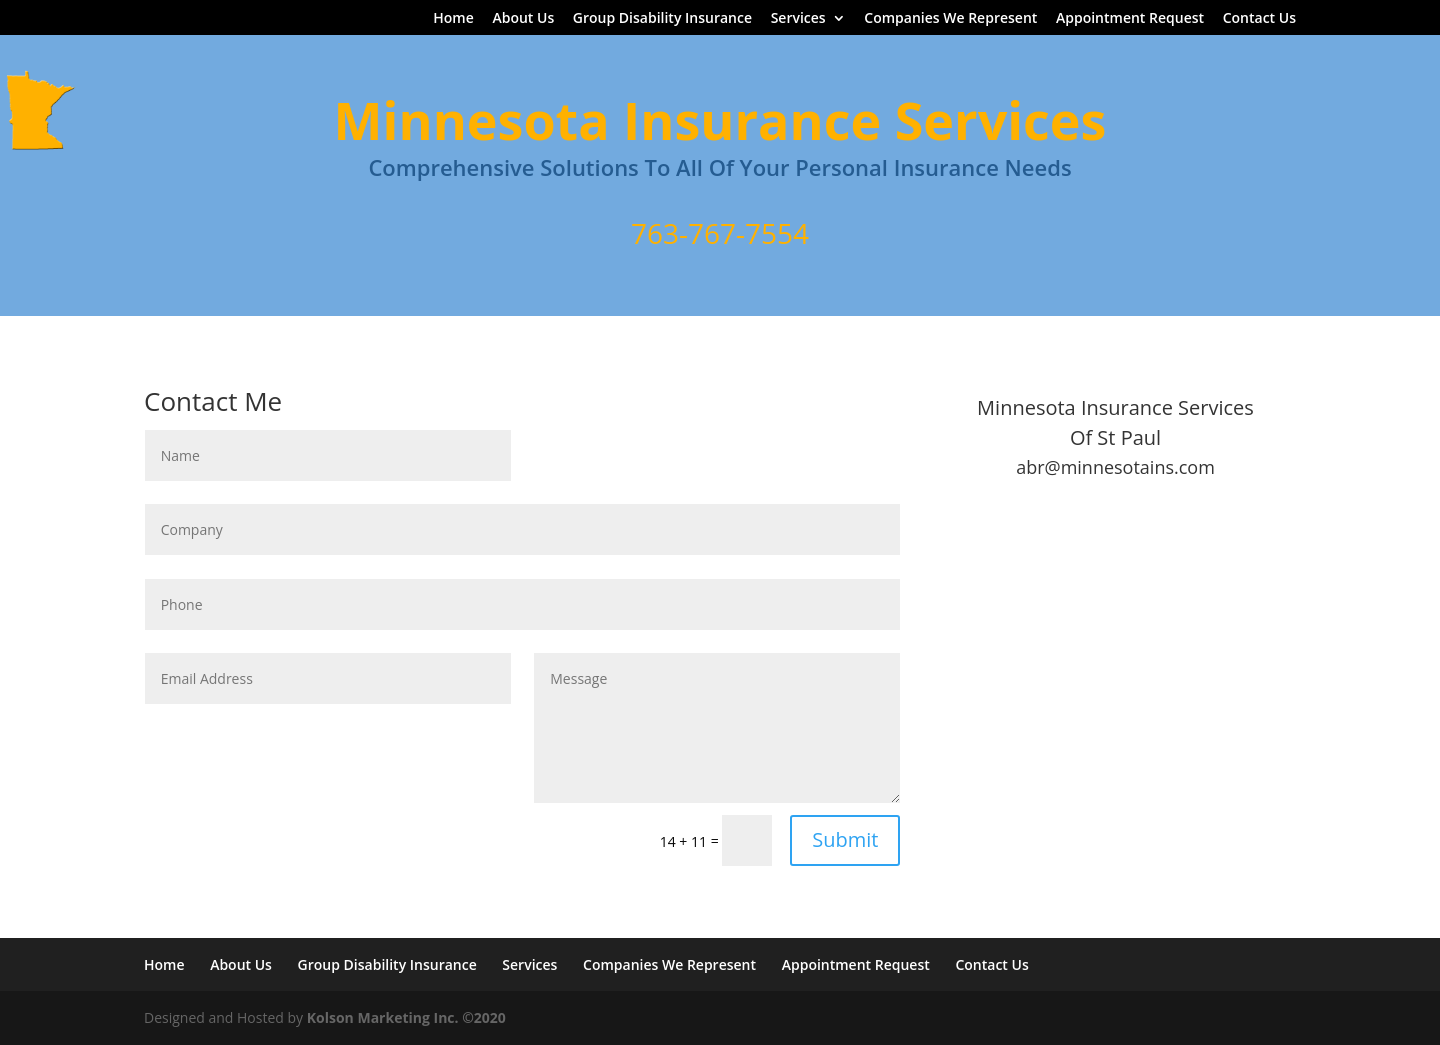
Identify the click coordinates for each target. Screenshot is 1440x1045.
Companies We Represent (950, 19)
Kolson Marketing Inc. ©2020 (406, 1017)
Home (453, 19)
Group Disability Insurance (662, 19)
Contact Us (1259, 19)
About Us (523, 19)
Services (798, 19)
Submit (845, 839)
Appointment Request (1130, 19)
